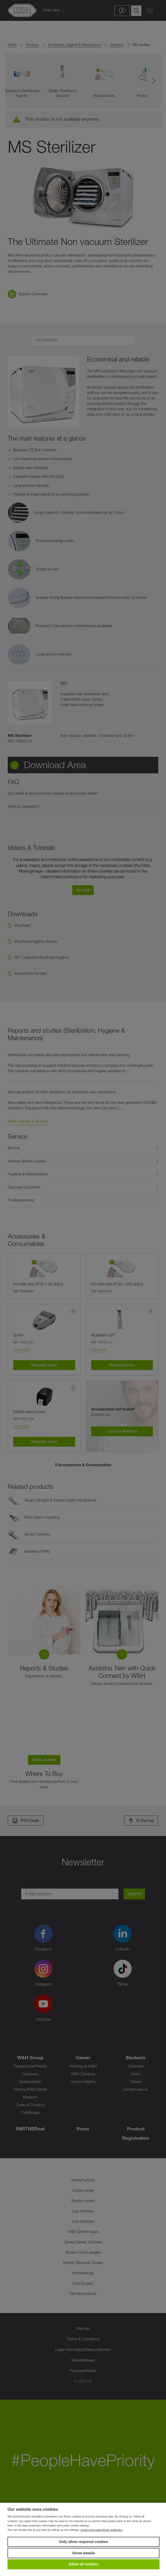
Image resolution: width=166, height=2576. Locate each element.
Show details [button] (83, 2553)
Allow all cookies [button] (84, 2564)
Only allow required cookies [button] (83, 2542)
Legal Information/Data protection (102, 2529)
